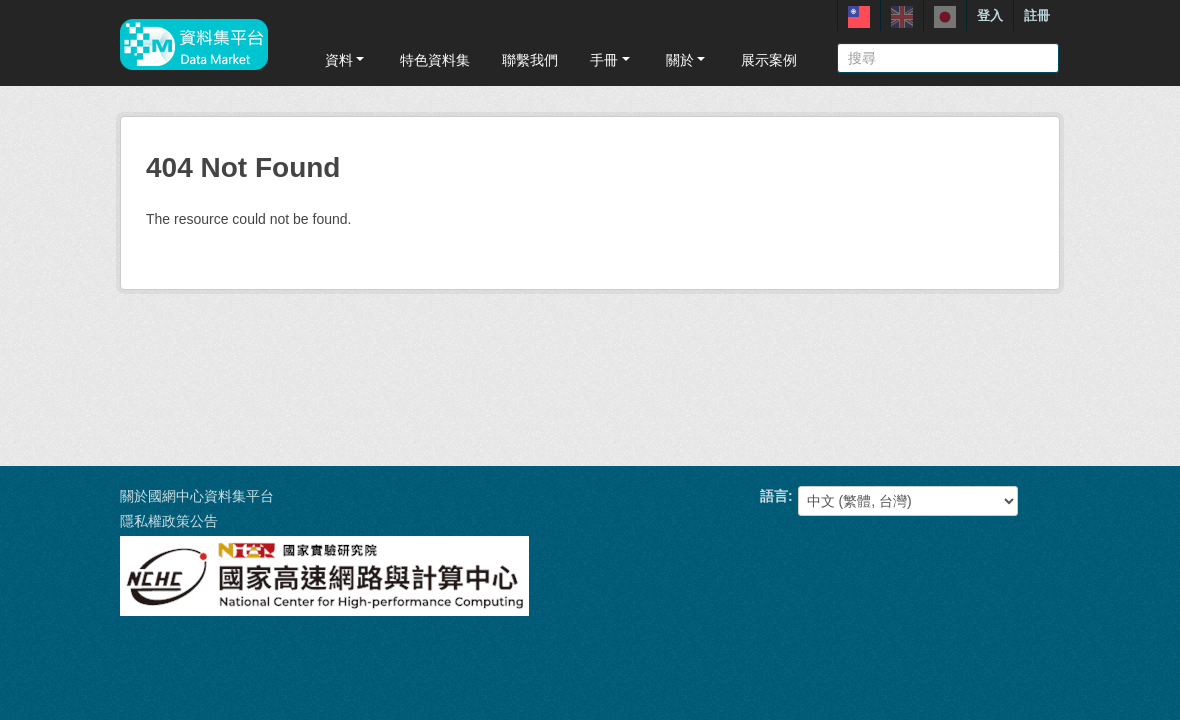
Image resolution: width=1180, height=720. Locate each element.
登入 (990, 15)
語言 (774, 496)
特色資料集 (435, 60)
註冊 (1037, 15)
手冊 (611, 60)
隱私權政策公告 (169, 521)
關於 (687, 60)
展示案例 (769, 60)
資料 (346, 60)
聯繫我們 (530, 60)
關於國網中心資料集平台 (197, 496)
